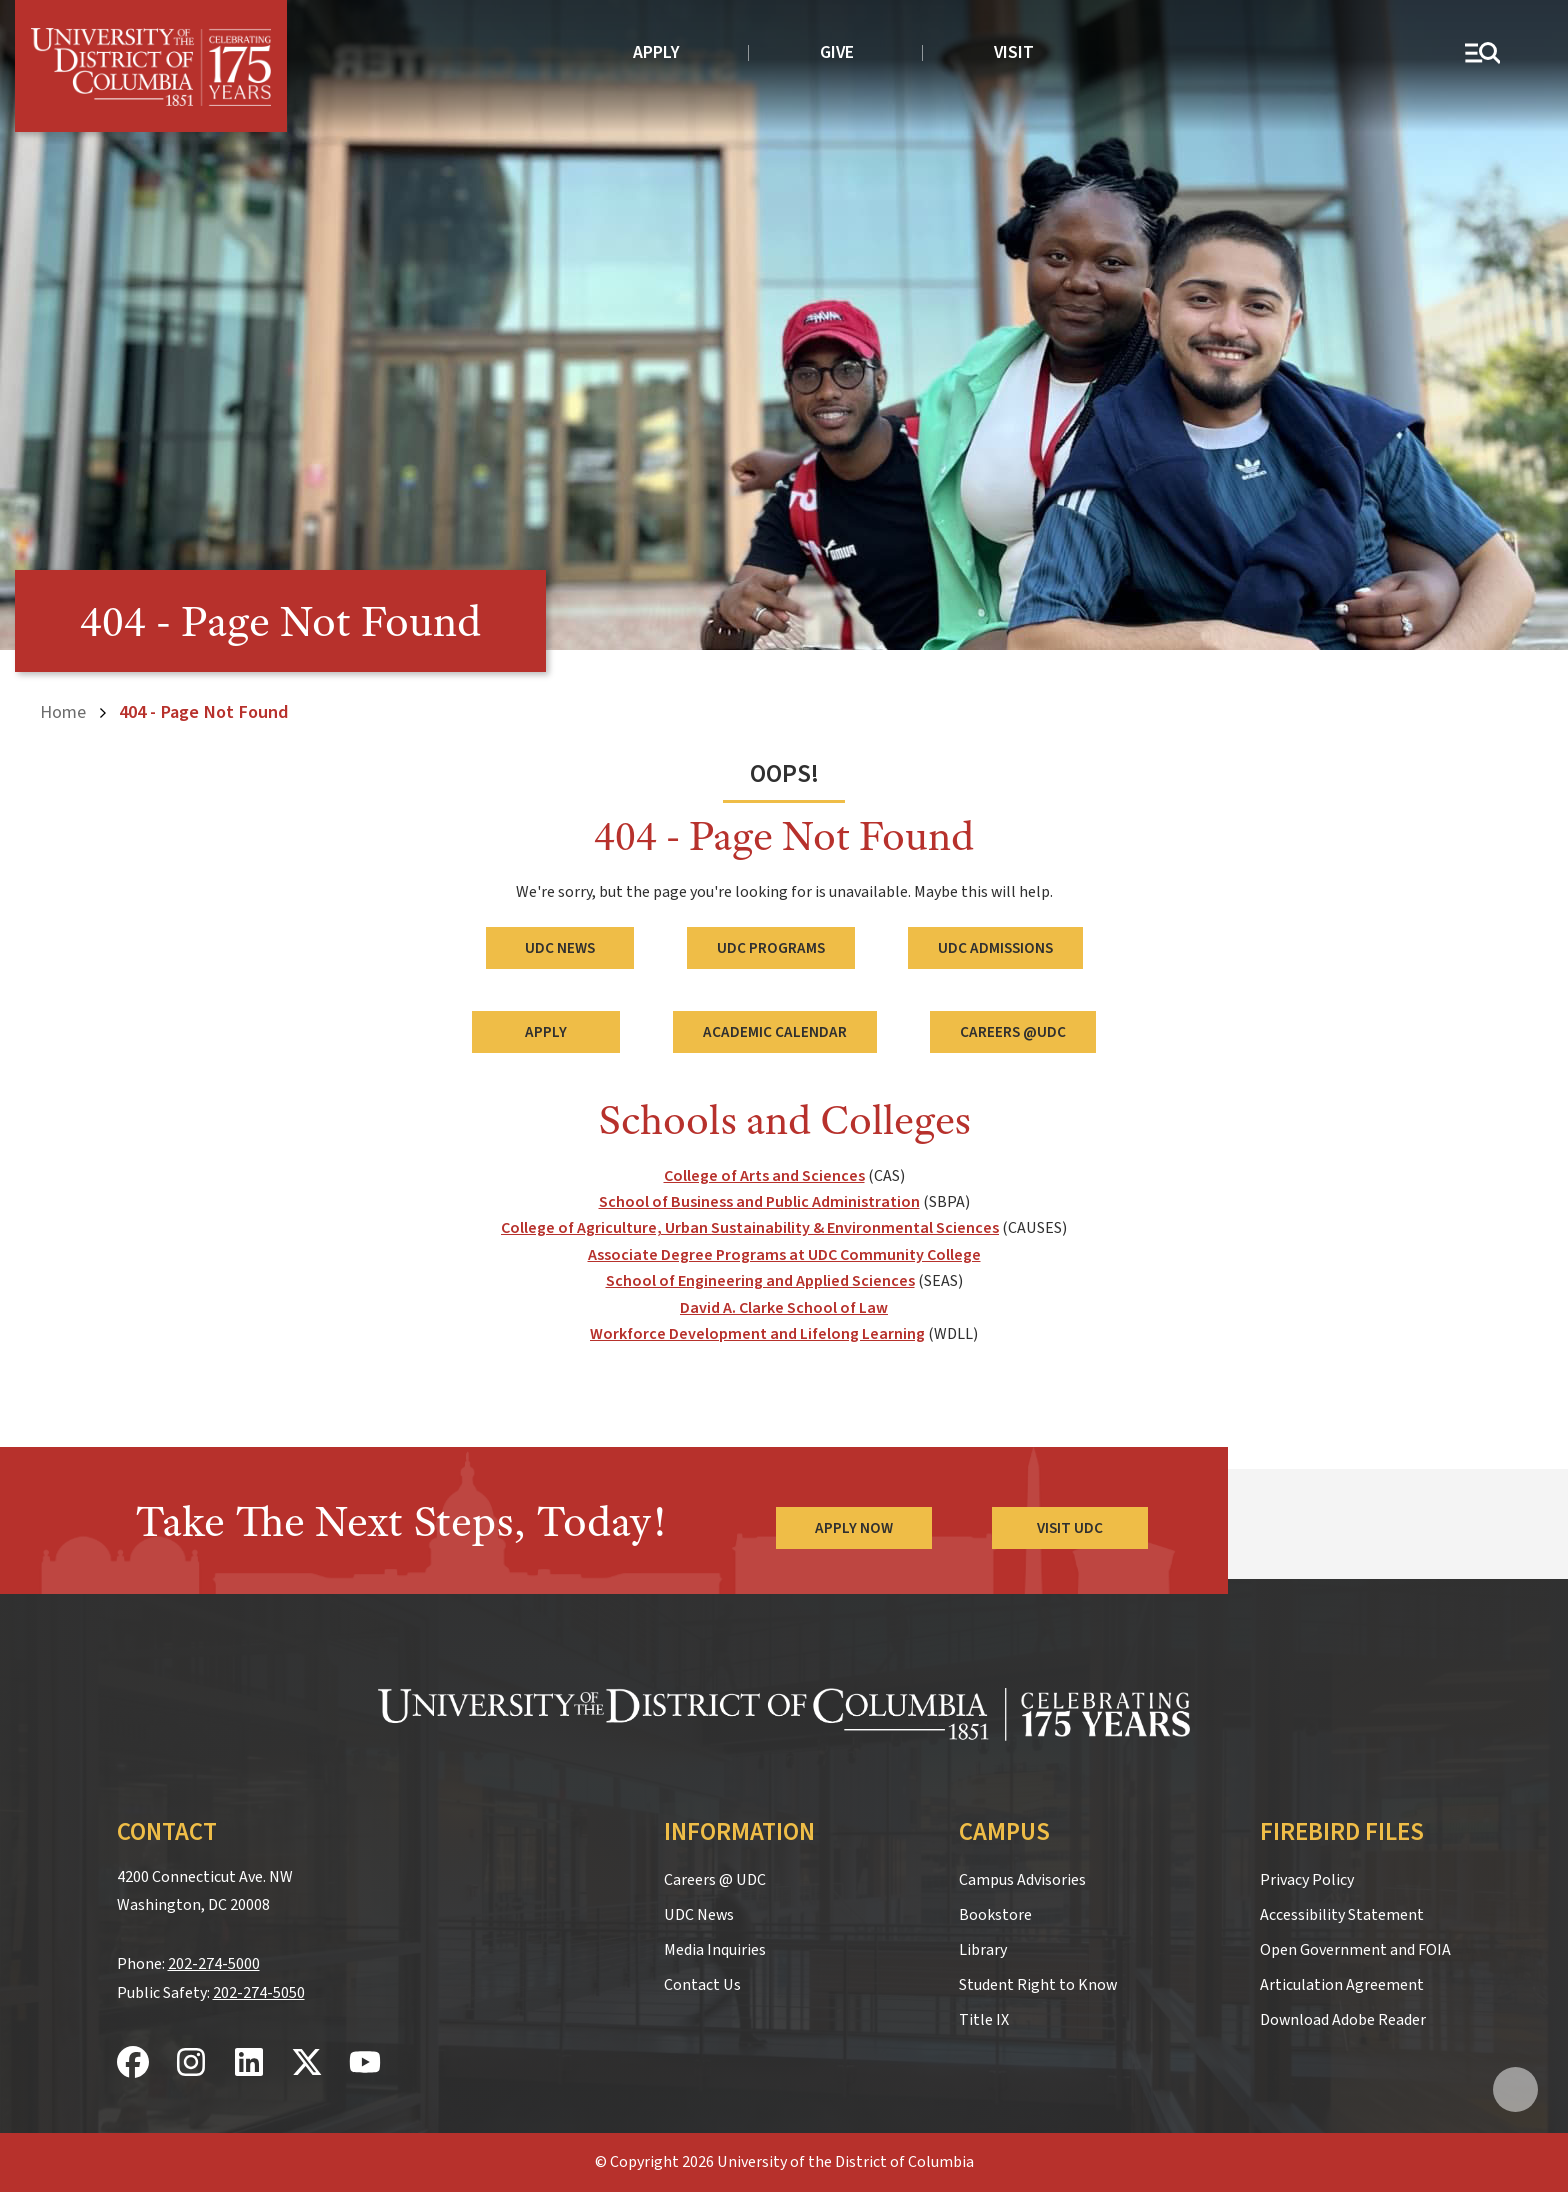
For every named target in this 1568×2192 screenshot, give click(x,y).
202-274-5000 (214, 1964)
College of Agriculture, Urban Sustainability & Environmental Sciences (750, 1228)
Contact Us (702, 1985)
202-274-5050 (259, 1993)
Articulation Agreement (1342, 1985)
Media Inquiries (715, 1950)
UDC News (560, 948)
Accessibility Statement (1342, 1915)
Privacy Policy (1307, 1880)
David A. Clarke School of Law (784, 1308)
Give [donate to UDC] (837, 52)
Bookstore (995, 1915)
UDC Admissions (995, 948)
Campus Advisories (1022, 1880)
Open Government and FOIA (1355, 1950)
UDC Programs (771, 948)
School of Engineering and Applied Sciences (760, 1281)
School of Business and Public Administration (759, 1202)
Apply (656, 52)
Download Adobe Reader (1343, 2020)
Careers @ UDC (715, 1880)
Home (63, 712)
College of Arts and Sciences (764, 1176)
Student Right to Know (1038, 1985)
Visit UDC (1070, 1528)
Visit (1014, 52)
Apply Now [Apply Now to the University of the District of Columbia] (854, 1528)
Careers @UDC (1013, 1032)
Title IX (984, 2020)
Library (983, 1950)
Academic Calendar (775, 1032)
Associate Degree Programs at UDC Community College (784, 1255)
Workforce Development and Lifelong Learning (757, 1334)
